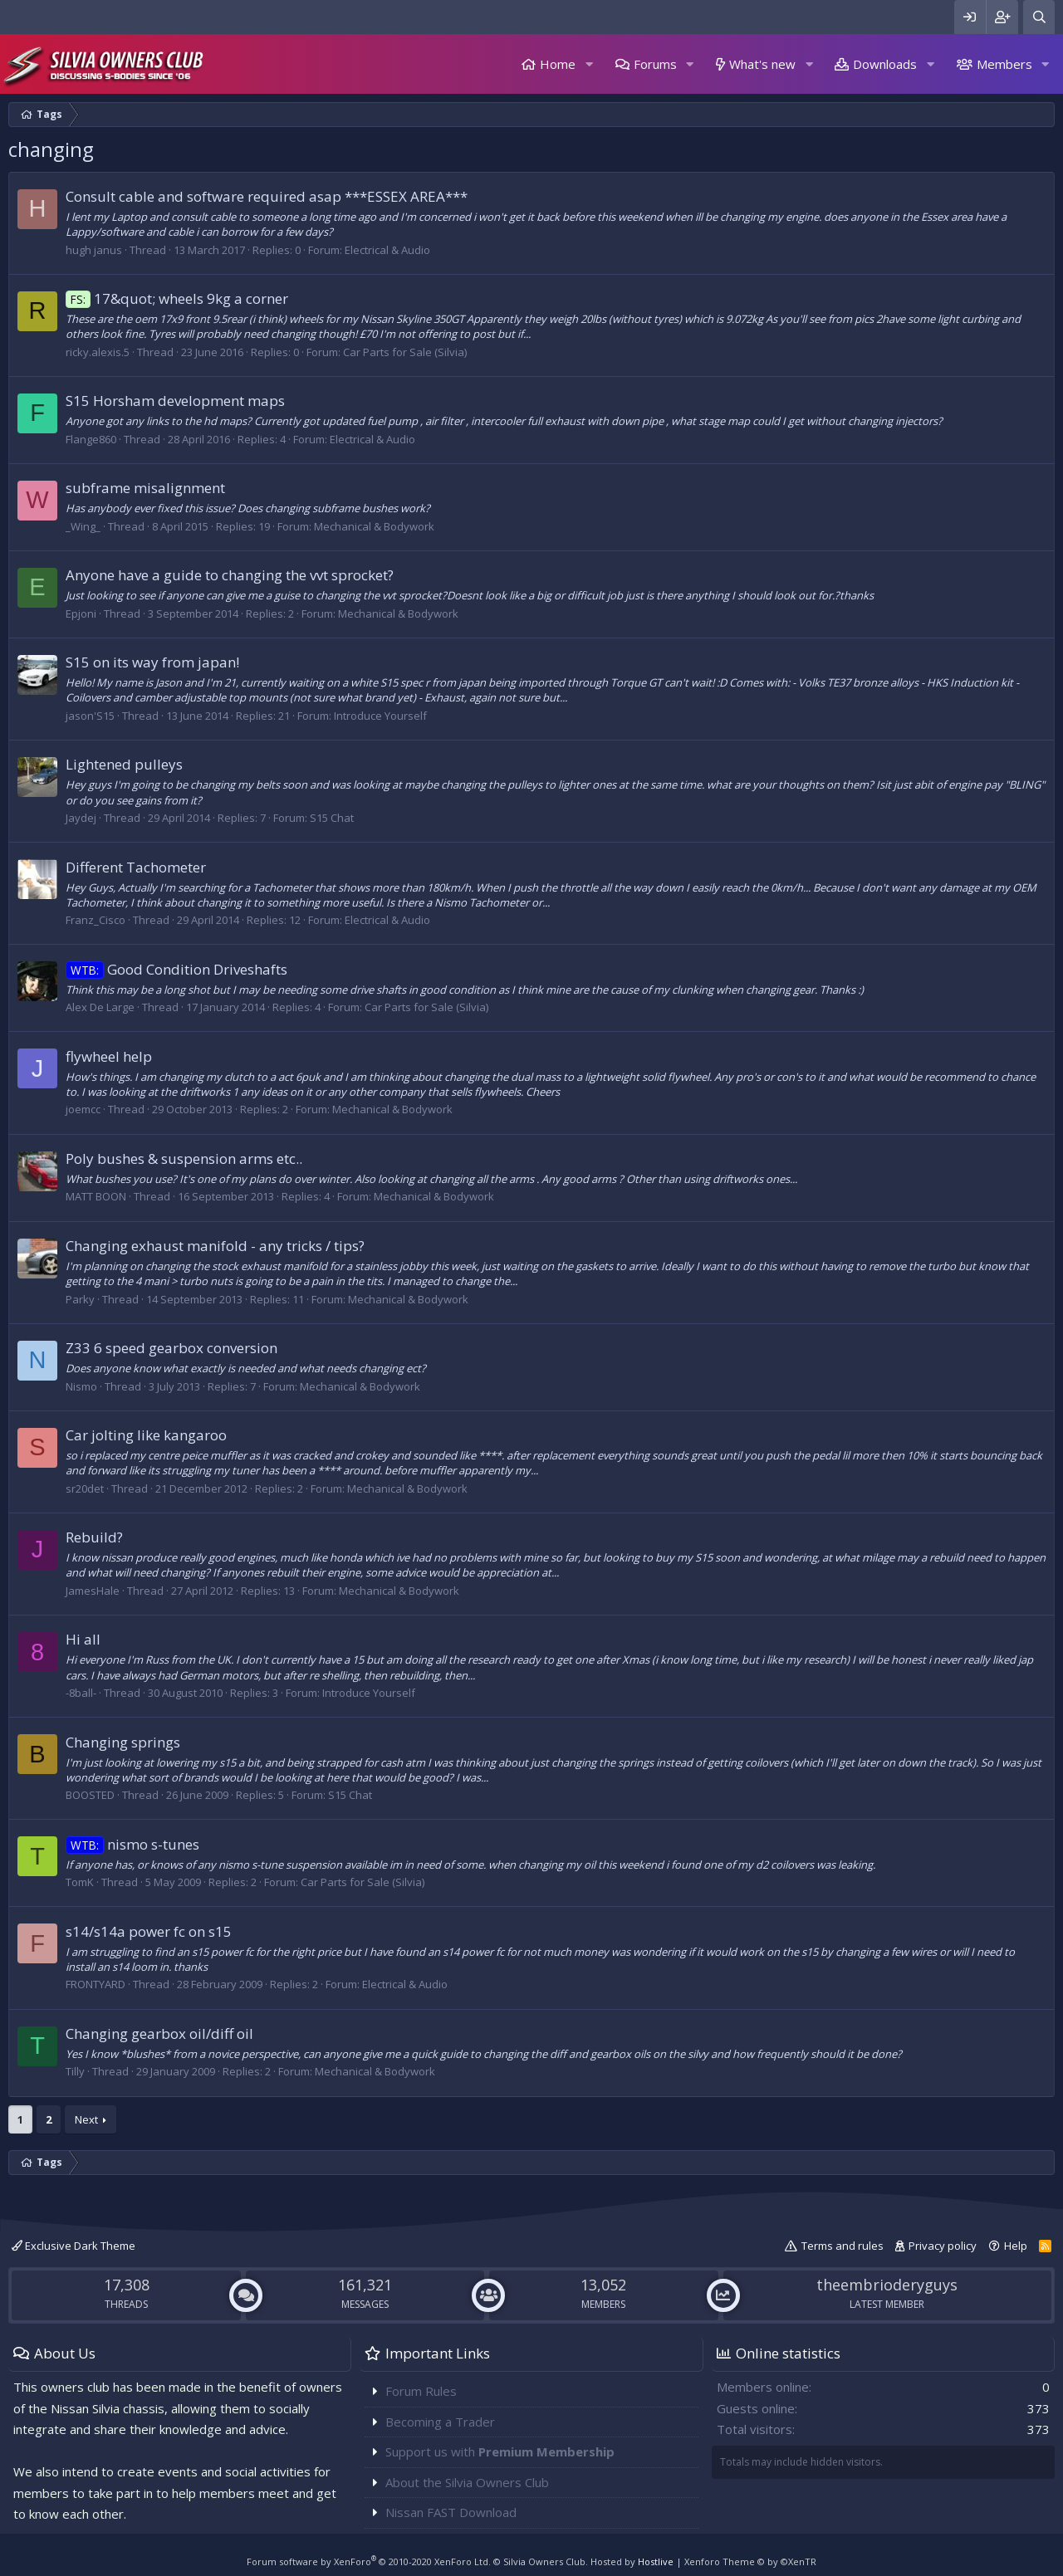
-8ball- (81, 1692)
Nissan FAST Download (451, 2512)
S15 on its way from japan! (152, 662)
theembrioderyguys (887, 2285)
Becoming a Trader (440, 2421)
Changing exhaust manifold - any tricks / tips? (215, 1245)
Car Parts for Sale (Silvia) (405, 352)
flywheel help (109, 1056)
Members (1004, 64)
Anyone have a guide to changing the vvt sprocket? (230, 574)
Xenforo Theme (750, 2561)
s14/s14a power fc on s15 (149, 1931)
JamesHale (93, 1590)
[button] (589, 64)
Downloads (885, 64)
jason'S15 (90, 715)
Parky (80, 1299)
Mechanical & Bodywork (374, 526)
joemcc (83, 1109)
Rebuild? (94, 1537)
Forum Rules (421, 2391)
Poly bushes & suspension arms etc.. (184, 1158)
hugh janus (94, 249)
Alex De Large (100, 1007)
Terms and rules (842, 2245)
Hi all (83, 1639)
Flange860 (91, 439)
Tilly (75, 2071)
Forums (655, 64)
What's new (762, 64)
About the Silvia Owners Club (467, 2482)
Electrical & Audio (387, 249)
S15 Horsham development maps (175, 400)
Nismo (81, 1386)
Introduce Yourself (380, 715)
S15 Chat (332, 817)
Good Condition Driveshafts (176, 969)
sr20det (85, 1488)
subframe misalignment (145, 487)
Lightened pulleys (124, 764)
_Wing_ (83, 526)
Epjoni (81, 613)
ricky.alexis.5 (98, 352)
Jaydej (81, 817)
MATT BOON (96, 1196)
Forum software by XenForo (369, 2561)
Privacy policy (943, 2245)
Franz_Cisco (95, 919)
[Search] (1039, 17)
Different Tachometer (136, 867)
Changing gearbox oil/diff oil (159, 2033)
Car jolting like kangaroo (146, 1434)
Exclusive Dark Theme (73, 2245)
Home (558, 64)
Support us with (500, 2451)
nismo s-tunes (132, 1844)
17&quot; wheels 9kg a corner (177, 298)
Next (86, 2119)
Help (1015, 2245)
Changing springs (123, 1742)
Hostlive (656, 2561)
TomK (80, 1882)
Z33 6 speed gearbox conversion (171, 1347)
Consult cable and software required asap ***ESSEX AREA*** (267, 196)
